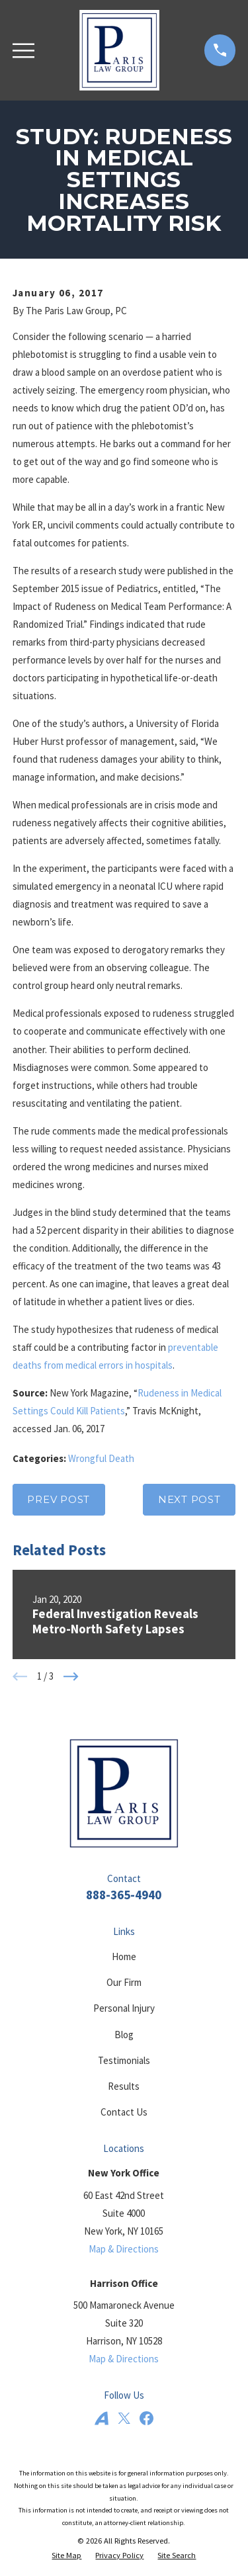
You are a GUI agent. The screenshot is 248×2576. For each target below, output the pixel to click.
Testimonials (124, 2060)
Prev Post (58, 1499)
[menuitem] (66, 2555)
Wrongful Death (101, 1458)
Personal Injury (124, 2008)
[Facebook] (146, 2418)
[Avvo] (101, 2418)
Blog (124, 2034)
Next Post (189, 1499)
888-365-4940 (123, 1895)
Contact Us (124, 2112)
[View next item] (71, 1676)
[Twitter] (124, 2418)
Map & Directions (124, 2249)
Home (124, 1956)
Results (124, 2086)
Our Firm (124, 1982)
